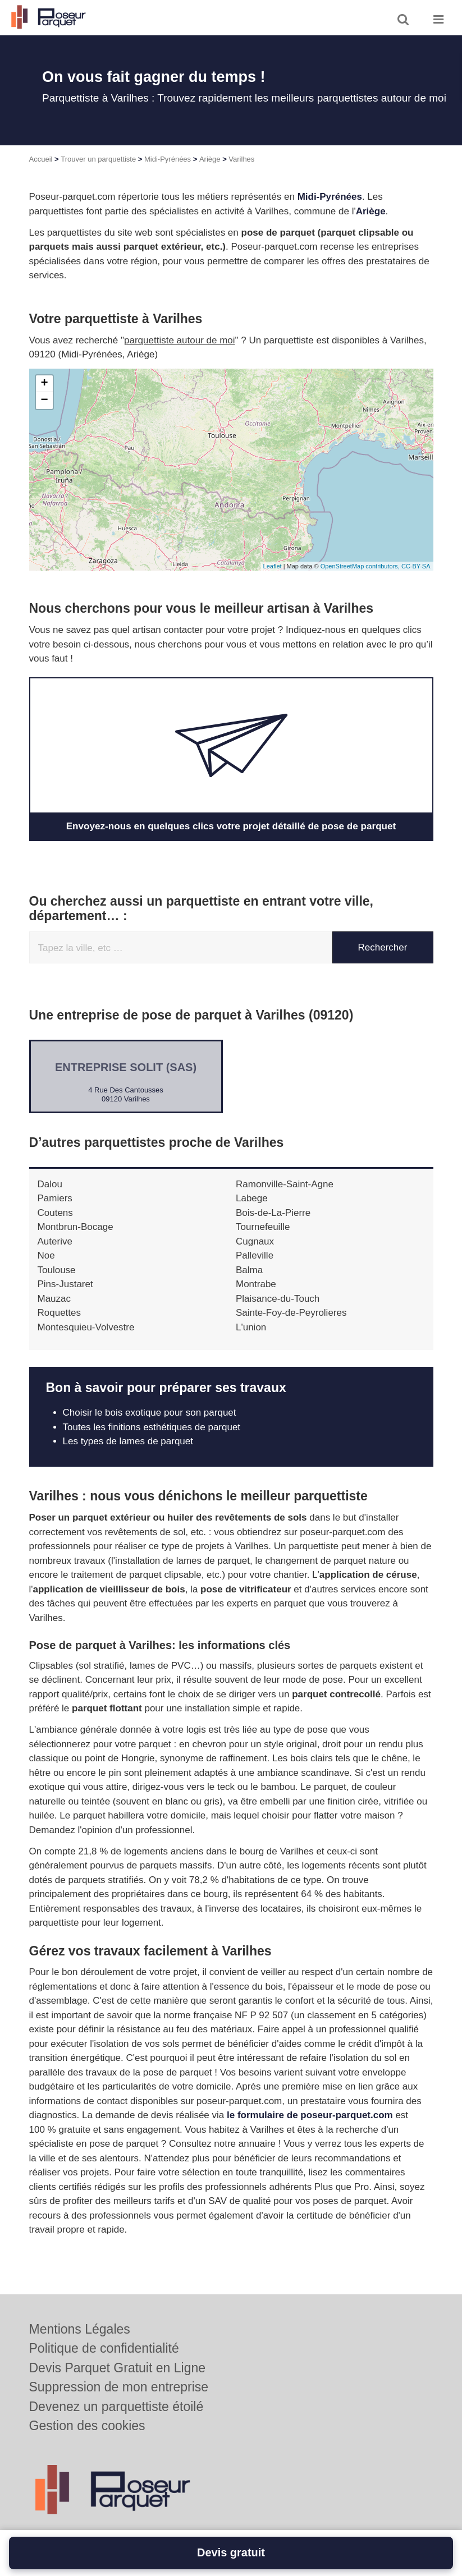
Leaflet (272, 566)
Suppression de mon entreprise (119, 2387)
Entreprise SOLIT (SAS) (125, 1067)
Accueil (41, 159)
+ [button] (44, 383)
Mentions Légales (79, 2329)
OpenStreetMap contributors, (361, 566)
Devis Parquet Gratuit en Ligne (117, 2368)
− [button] (44, 400)
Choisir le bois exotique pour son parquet (149, 1412)
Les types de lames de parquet (128, 1441)
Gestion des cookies (87, 2425)
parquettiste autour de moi (179, 340)
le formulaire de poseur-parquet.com (310, 2115)
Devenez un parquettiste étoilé (116, 2406)
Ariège (210, 159)
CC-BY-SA (416, 566)
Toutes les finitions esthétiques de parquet (152, 1427)
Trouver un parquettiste (98, 159)
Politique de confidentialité (104, 2348)
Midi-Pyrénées (167, 159)
